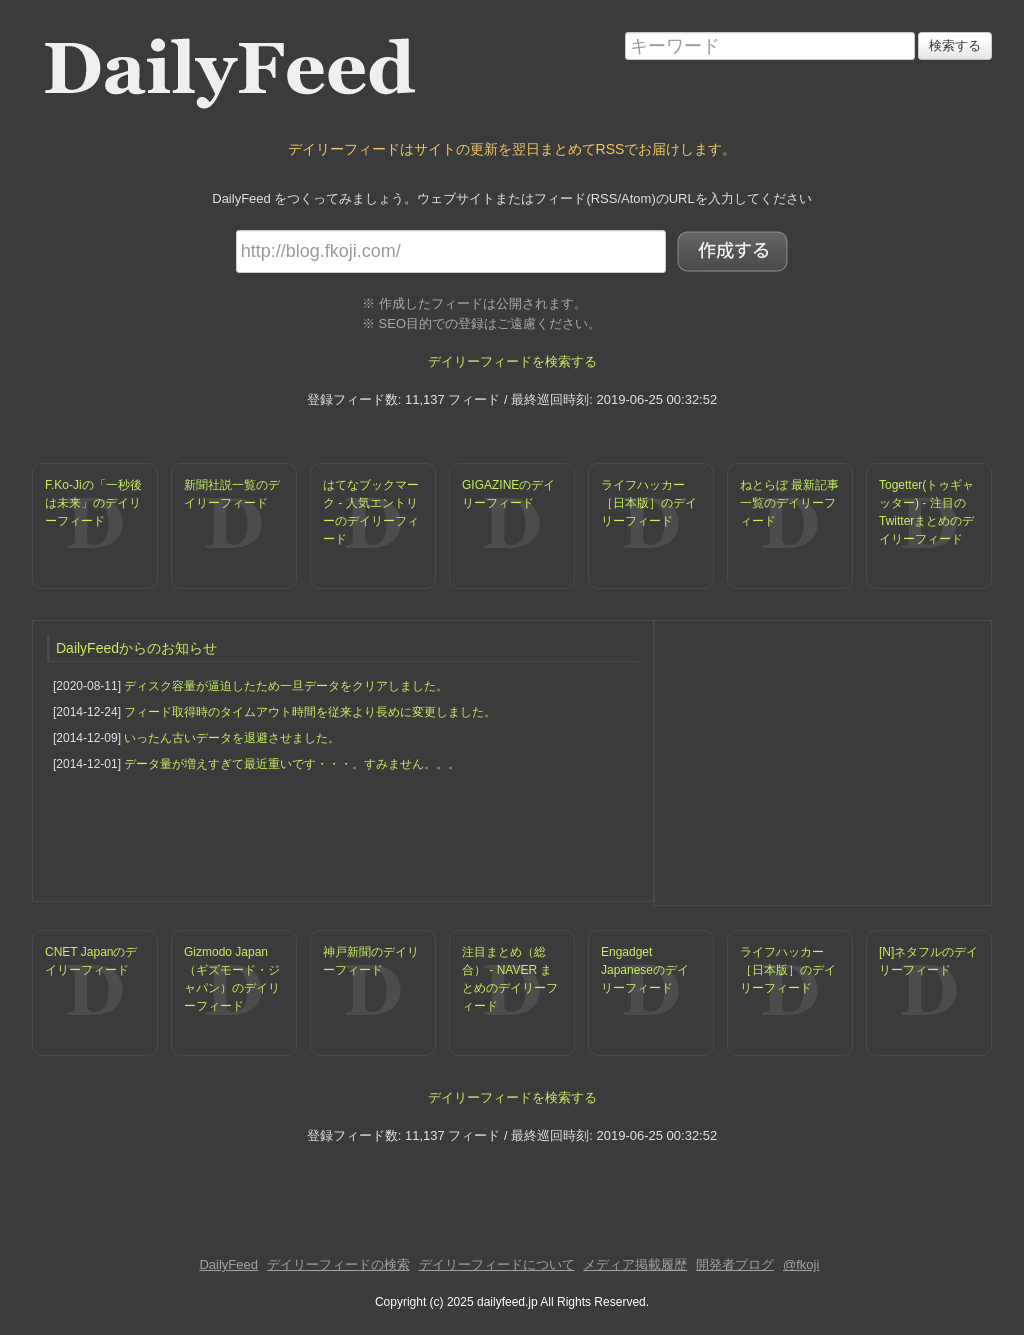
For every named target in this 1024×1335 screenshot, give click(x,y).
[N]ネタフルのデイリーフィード (928, 961)
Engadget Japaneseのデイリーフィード (645, 970)
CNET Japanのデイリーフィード (91, 961)
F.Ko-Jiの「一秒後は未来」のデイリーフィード (93, 503)
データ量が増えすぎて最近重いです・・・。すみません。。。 (292, 764)
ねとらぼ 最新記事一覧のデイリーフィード (789, 503)
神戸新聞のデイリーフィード (371, 961)
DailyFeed (228, 1264)
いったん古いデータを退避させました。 (232, 738)
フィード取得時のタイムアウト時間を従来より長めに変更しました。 (310, 712)
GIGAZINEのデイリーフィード (508, 494)
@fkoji (801, 1264)
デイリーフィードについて (497, 1264)
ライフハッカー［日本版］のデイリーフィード (649, 503)
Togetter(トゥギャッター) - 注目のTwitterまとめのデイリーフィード (926, 512)
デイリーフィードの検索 (338, 1264)
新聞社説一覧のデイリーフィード (232, 494)
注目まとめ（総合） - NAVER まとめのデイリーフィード (510, 979)
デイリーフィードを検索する (512, 361)
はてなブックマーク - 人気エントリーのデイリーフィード (371, 512)
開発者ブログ (735, 1264)
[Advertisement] (823, 761)
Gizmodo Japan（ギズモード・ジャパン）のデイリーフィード (232, 979)
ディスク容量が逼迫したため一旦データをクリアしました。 (286, 686)
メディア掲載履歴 (635, 1264)
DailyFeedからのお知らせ (136, 648)
